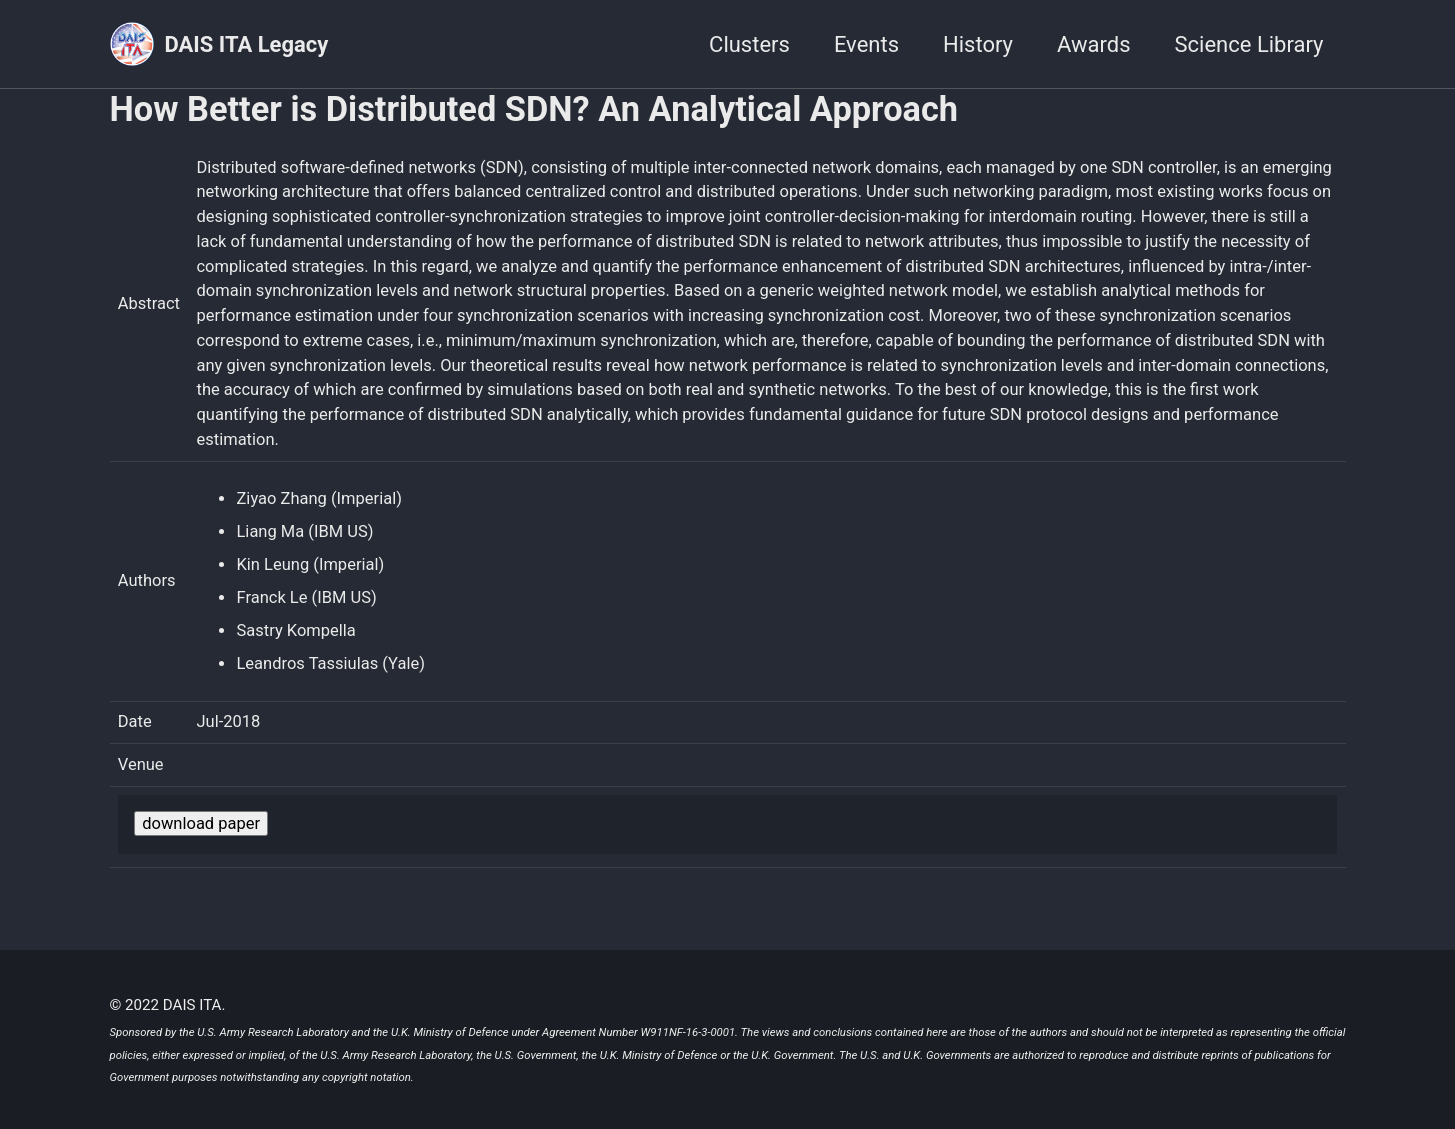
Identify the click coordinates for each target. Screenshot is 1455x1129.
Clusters (749, 44)
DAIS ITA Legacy (247, 44)
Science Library (1249, 44)
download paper (201, 823)
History (978, 44)
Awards (1094, 44)
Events (866, 44)
